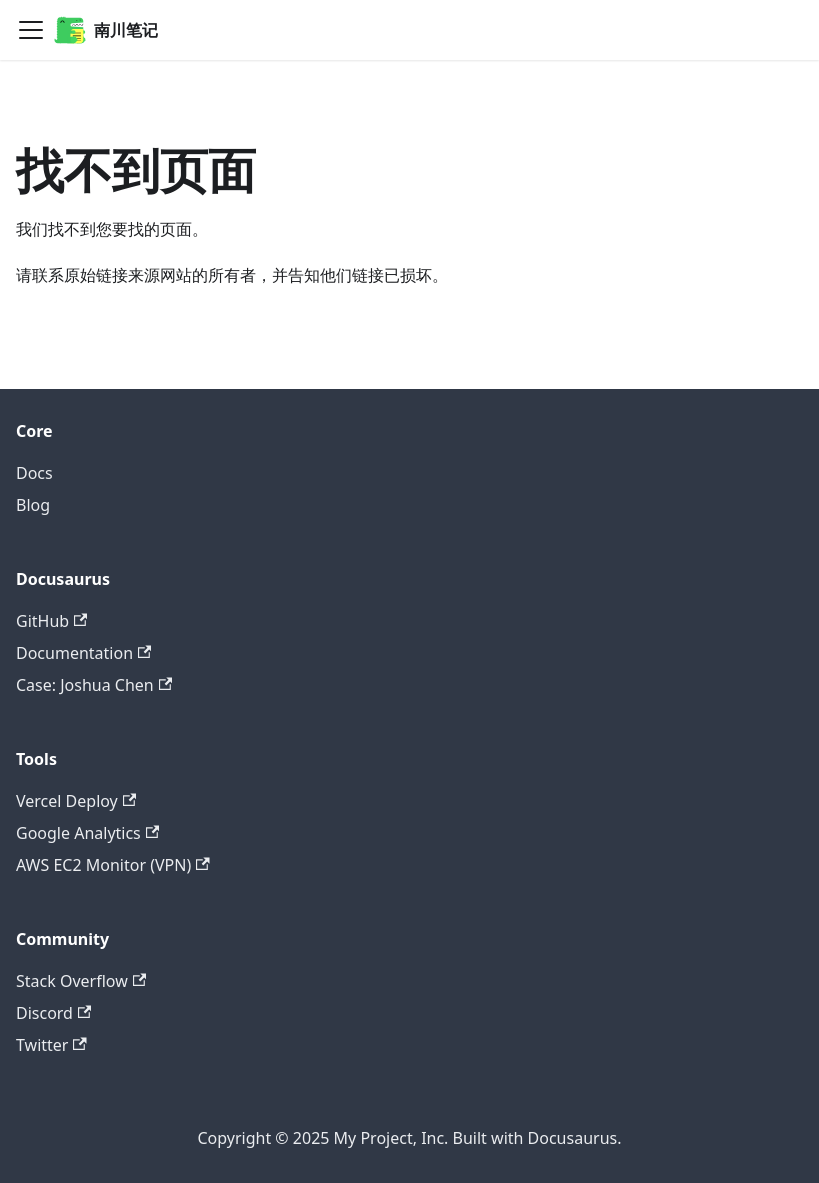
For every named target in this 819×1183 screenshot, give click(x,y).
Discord (53, 1013)
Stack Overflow (81, 981)
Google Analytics (87, 833)
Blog (33, 505)
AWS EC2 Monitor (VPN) (113, 865)
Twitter (51, 1045)
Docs (34, 473)
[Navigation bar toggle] (31, 30)
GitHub (51, 621)
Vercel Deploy (76, 801)
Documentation (83, 653)
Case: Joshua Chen (94, 685)
